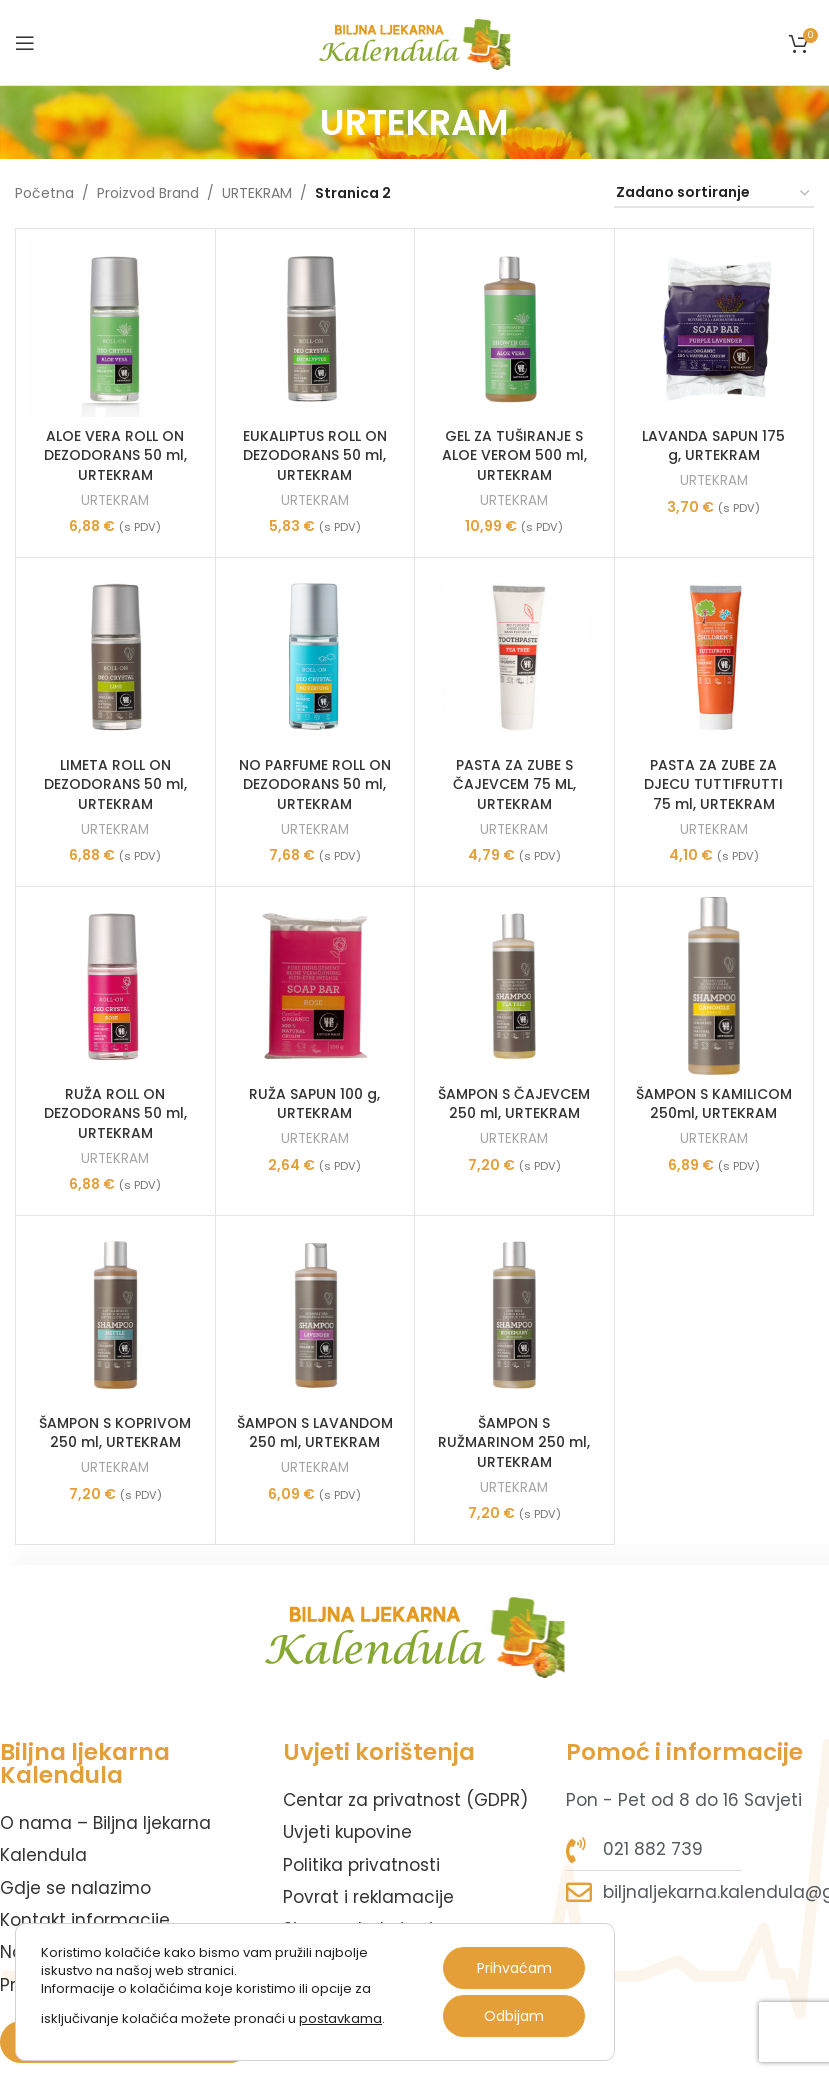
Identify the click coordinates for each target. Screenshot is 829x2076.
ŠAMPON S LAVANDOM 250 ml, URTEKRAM (315, 1433)
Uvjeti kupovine (347, 1832)
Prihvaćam (514, 1968)
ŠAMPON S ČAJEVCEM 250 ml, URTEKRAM (514, 1104)
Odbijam (514, 2016)
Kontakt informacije (85, 1920)
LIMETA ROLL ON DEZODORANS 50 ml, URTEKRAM (115, 784)
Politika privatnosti (361, 1865)
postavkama (340, 2018)
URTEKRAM (257, 193)
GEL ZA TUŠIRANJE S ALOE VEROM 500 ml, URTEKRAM (514, 455)
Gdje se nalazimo (75, 1888)
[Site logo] (414, 41)
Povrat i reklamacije (368, 1897)
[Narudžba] (714, 193)
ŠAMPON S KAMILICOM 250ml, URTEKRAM (714, 1104)
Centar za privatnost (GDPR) (405, 1800)
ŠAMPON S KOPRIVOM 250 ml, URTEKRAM (115, 1433)
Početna (44, 193)
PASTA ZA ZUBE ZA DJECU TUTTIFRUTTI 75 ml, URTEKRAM (713, 784)
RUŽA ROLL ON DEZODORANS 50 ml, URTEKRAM (115, 1113)
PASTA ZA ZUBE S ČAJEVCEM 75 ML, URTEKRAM (514, 784)
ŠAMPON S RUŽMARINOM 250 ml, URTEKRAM (514, 1442)
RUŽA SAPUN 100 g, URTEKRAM (314, 1104)
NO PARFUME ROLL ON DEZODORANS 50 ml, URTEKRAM (315, 784)
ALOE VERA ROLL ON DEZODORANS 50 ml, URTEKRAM (115, 455)
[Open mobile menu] (25, 43)
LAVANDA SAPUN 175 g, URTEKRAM (713, 446)
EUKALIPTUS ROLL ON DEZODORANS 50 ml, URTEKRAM (315, 455)
